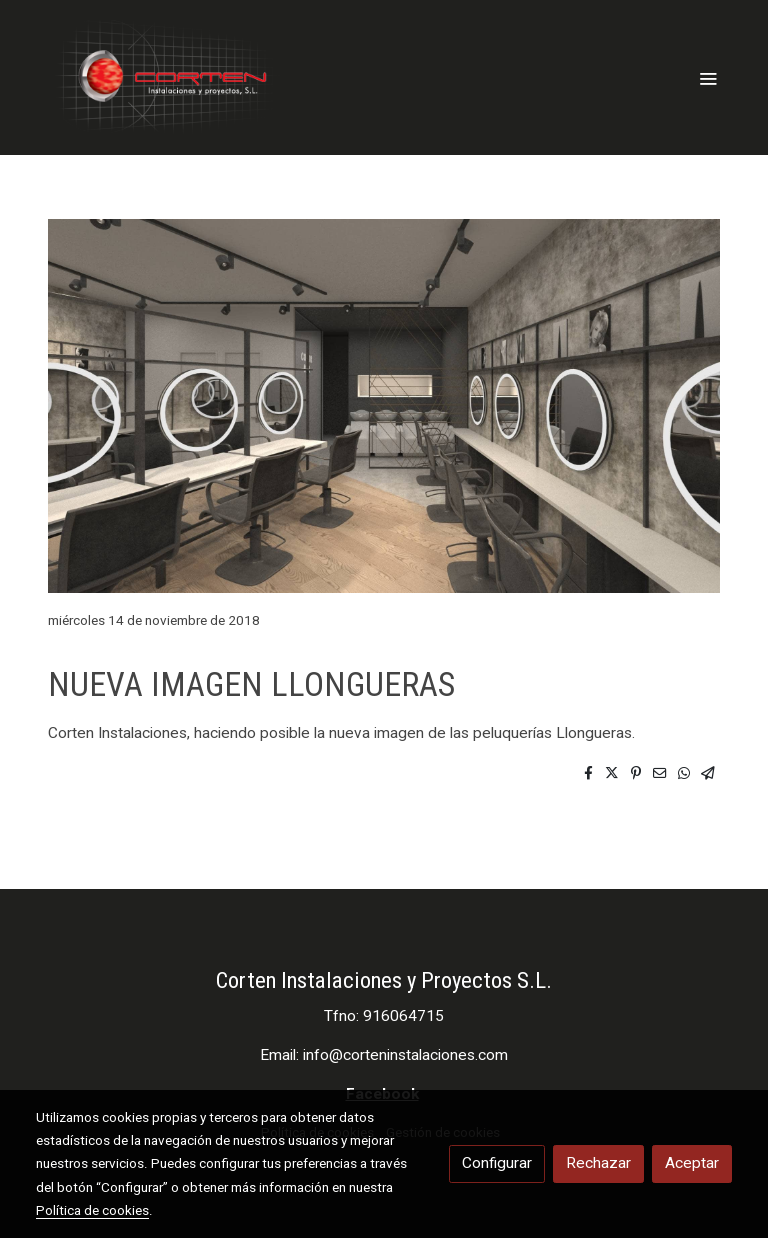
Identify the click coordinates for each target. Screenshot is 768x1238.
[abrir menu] (708, 78)
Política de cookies (92, 1210)
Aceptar (692, 1163)
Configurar (497, 1163)
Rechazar (598, 1163)
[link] (164, 77)
